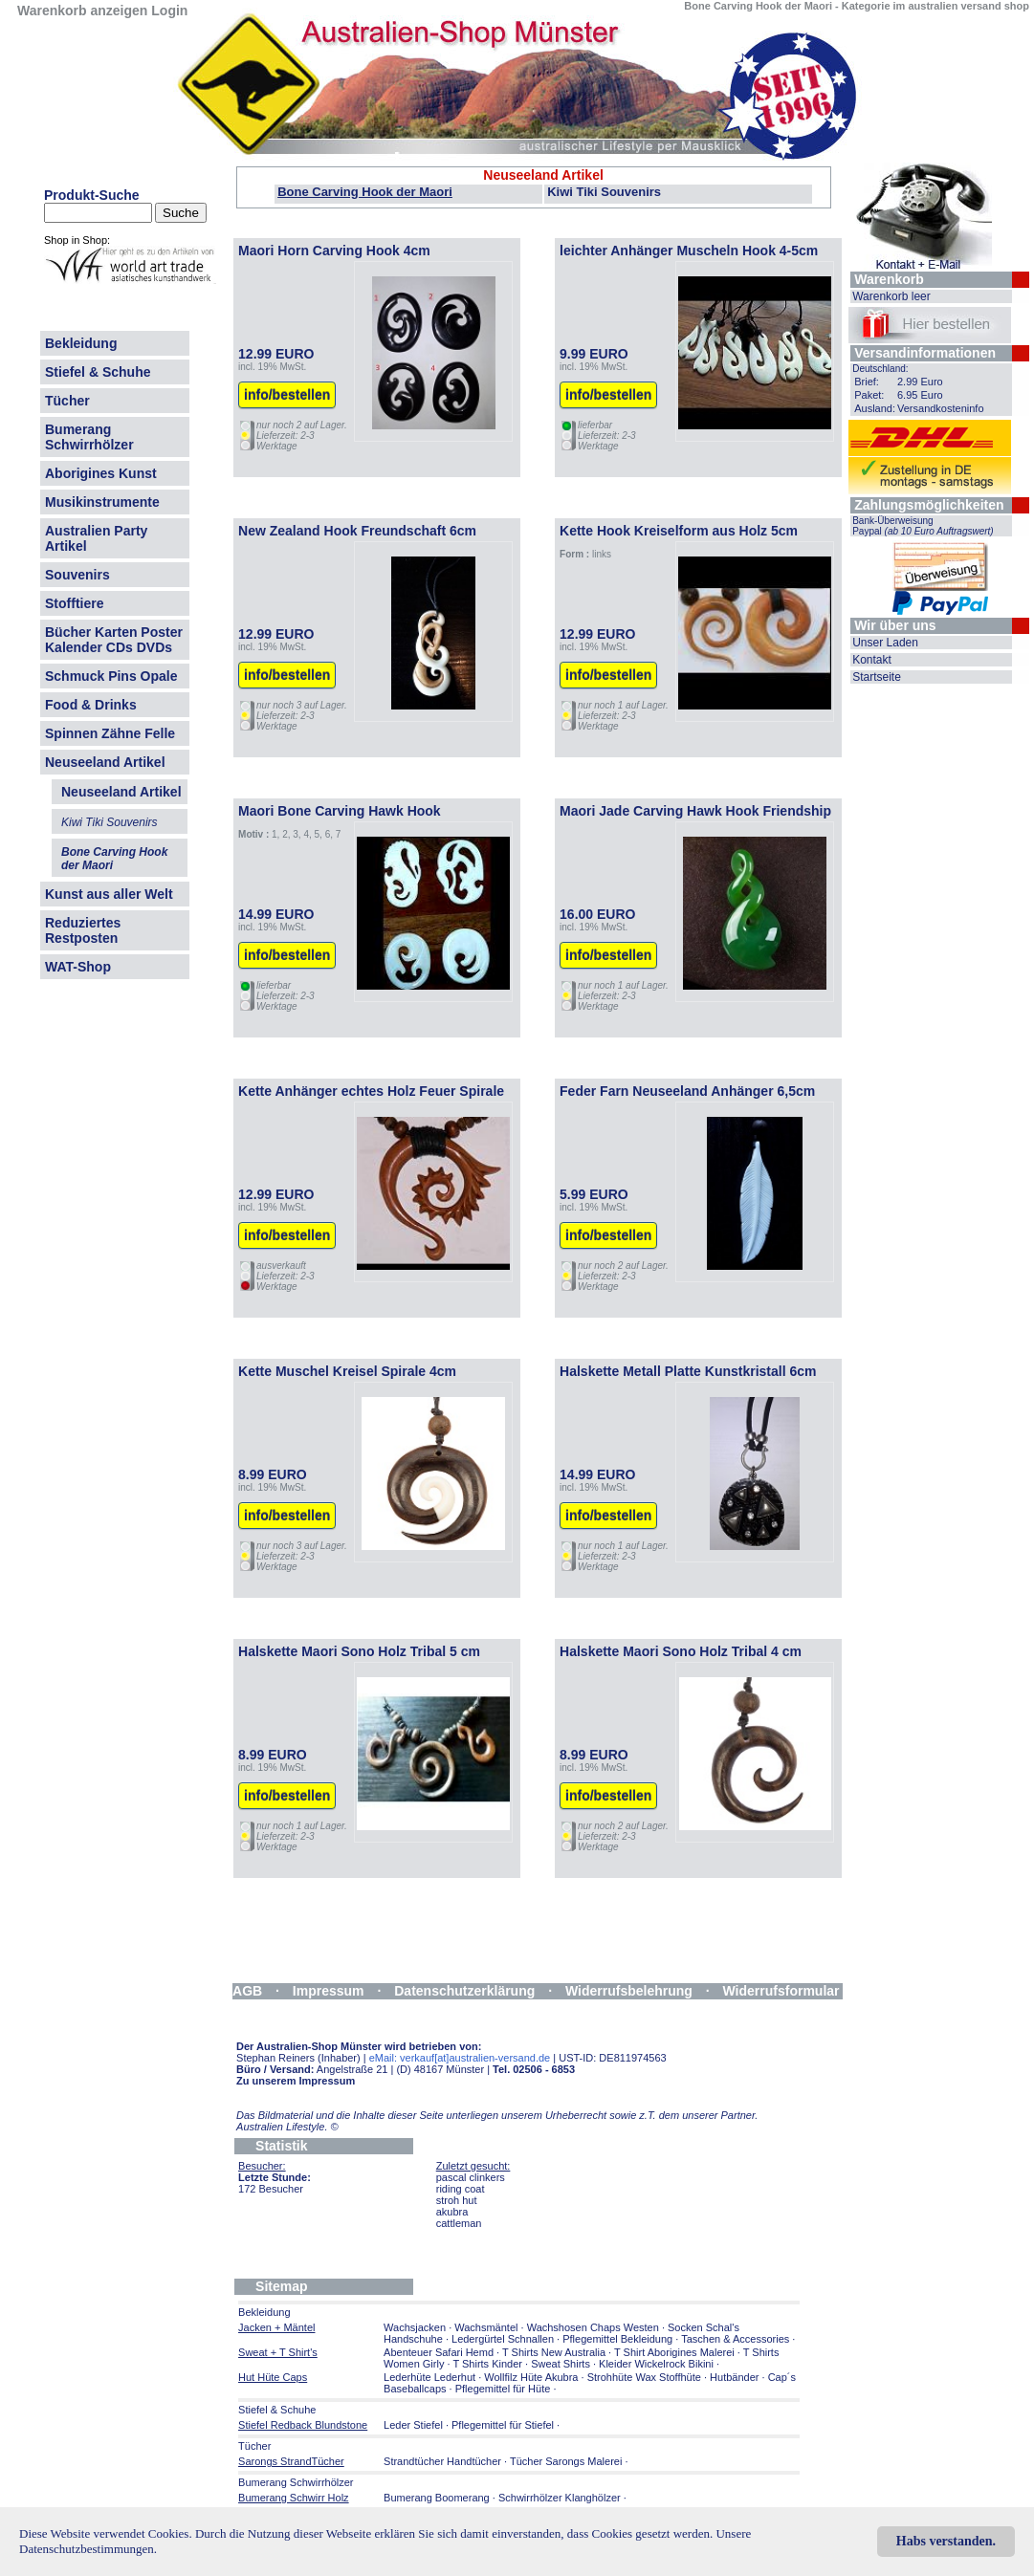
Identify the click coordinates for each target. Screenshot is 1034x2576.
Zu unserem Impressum (295, 2080)
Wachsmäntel (485, 2327)
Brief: (866, 381)
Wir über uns (894, 625)
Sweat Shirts (560, 2363)
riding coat (460, 2188)
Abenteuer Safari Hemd (439, 2352)
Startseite (876, 677)
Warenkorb (889, 279)
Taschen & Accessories (735, 2339)
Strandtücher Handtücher (442, 2461)
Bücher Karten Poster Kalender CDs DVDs (114, 639)
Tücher (67, 400)
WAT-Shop (78, 966)
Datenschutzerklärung (464, 1990)
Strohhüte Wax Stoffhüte (644, 2377)
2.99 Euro (920, 381)
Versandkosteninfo (940, 408)
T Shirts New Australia (553, 2352)
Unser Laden (885, 642)
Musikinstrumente (102, 502)
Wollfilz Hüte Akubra (531, 2377)
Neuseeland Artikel (105, 762)
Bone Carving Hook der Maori (364, 192)
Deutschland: (880, 368)
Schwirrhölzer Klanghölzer (559, 2497)
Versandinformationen (925, 352)
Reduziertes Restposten (83, 930)
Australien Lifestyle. (287, 2126)
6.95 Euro (920, 395)
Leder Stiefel (415, 2425)
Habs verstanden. (946, 2541)
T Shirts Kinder (487, 2363)
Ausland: (874, 408)
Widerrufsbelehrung (629, 1990)
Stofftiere (74, 603)
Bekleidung (81, 343)
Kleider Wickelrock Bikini (656, 2363)
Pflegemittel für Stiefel (502, 2425)
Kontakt (871, 659)
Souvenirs (77, 574)
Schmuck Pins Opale (111, 676)
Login (169, 10)
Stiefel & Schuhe (97, 372)
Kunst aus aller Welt (109, 894)
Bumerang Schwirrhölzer (89, 437)
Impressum (328, 1990)
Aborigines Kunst (101, 473)
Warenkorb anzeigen (82, 10)
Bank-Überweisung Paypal (923, 525)
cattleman (459, 2223)
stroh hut (456, 2200)
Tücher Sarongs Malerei (566, 2461)
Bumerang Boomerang (437, 2497)
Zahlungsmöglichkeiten (928, 505)
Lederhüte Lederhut (429, 2377)
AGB (247, 1990)
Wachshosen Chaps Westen (593, 2327)
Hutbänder (735, 2377)
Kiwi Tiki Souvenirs (604, 192)
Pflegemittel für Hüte (503, 2388)
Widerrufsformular (781, 1990)
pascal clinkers (470, 2177)
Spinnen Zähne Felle (110, 733)
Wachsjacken (415, 2327)
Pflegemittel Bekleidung (617, 2339)
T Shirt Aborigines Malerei (674, 2352)
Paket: (869, 395)
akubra (452, 2211)
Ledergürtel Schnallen (502, 2339)
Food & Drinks (91, 704)
